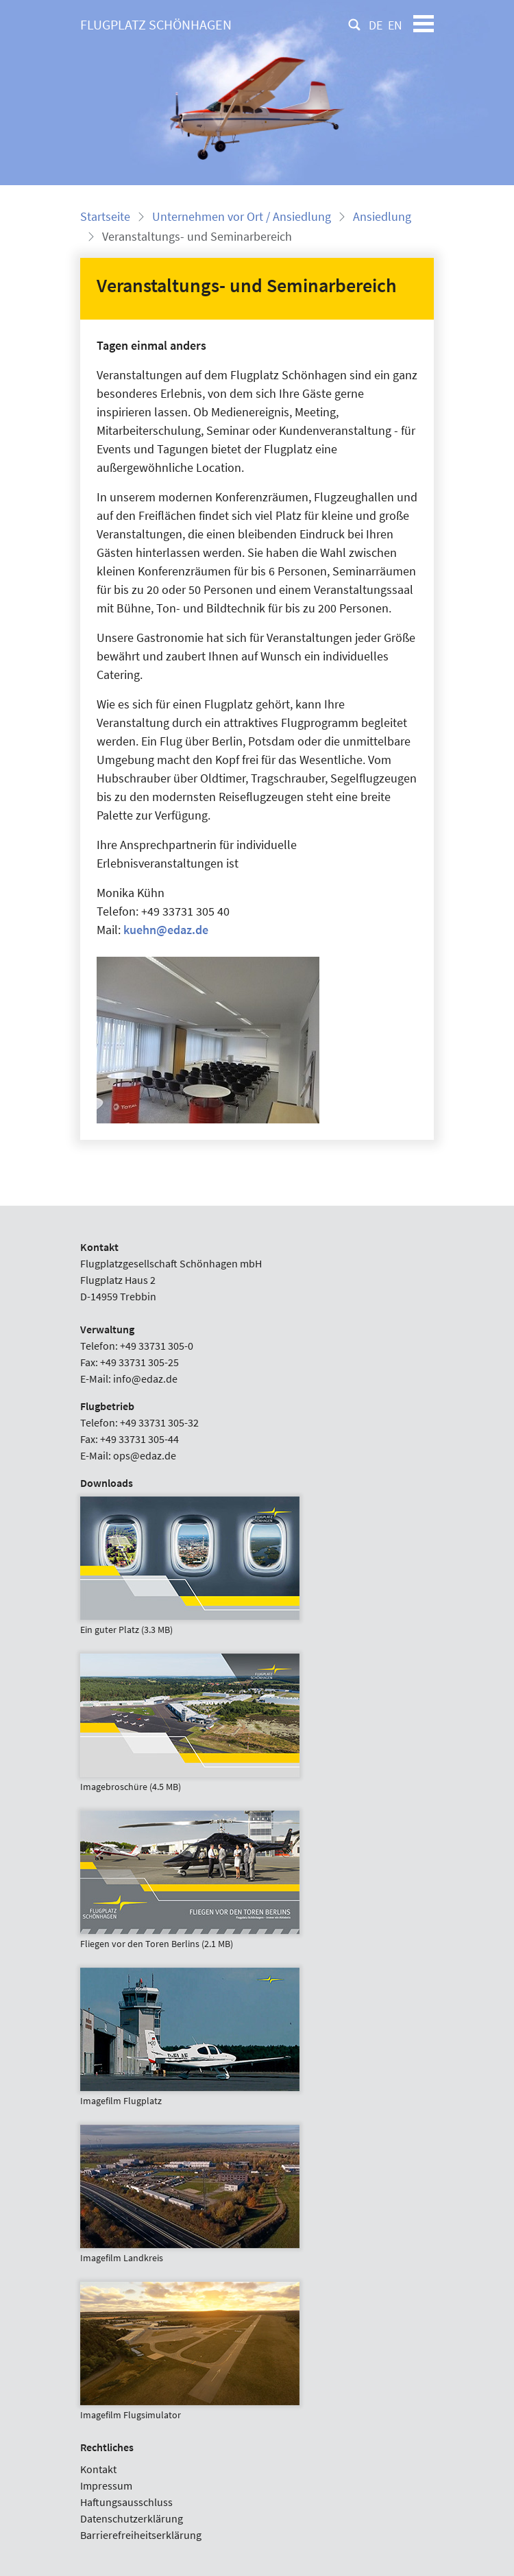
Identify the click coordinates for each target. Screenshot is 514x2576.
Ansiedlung (382, 216)
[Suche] (354, 25)
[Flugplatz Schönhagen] (156, 24)
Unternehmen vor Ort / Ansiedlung (241, 216)
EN (395, 25)
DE (375, 25)
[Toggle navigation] (423, 24)
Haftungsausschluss (126, 2502)
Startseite (105, 216)
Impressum (106, 2485)
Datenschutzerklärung (131, 2518)
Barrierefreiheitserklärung (140, 2535)
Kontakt (98, 2469)
